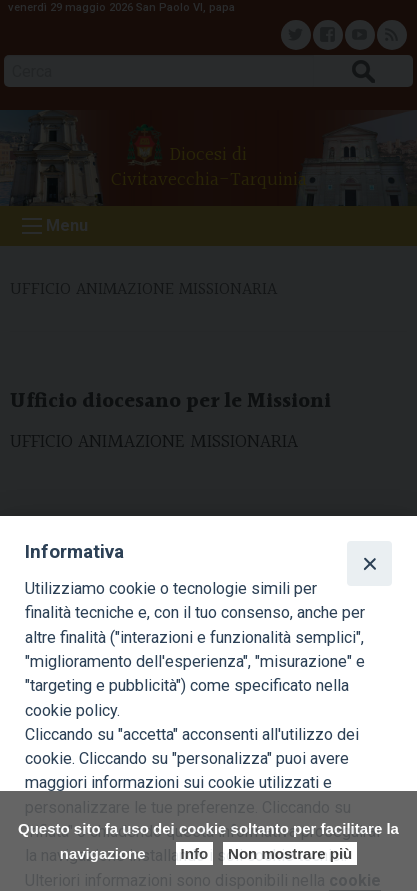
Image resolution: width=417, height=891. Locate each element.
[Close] (369, 563)
